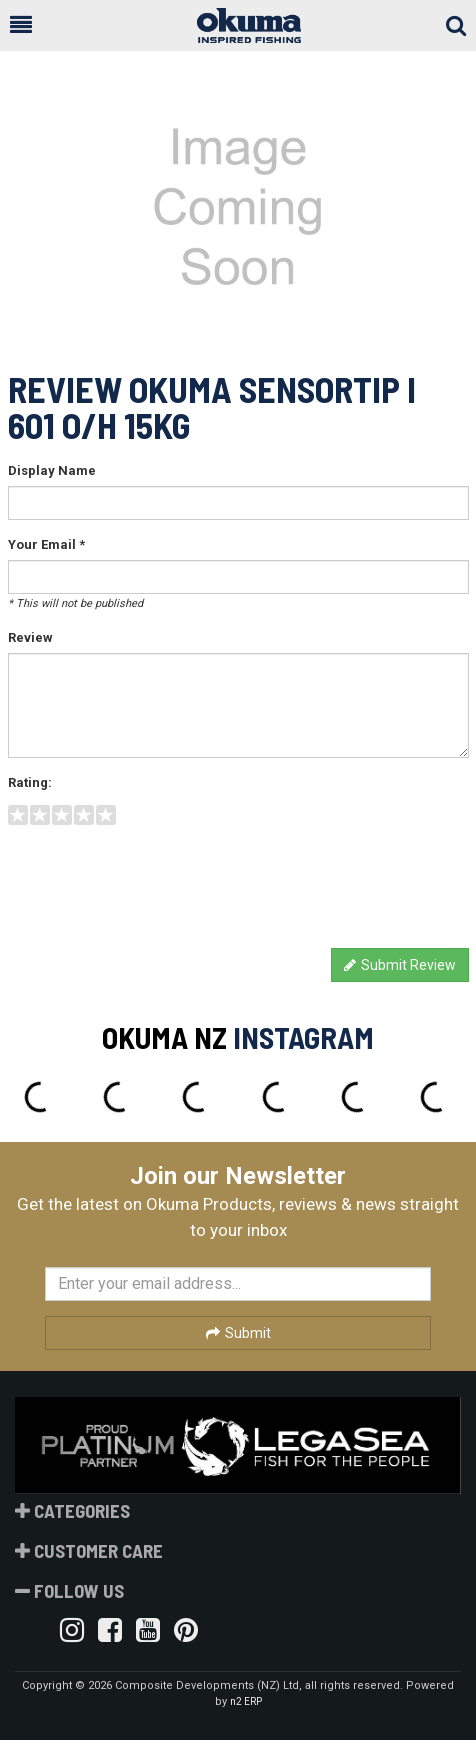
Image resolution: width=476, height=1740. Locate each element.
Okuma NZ (164, 1037)
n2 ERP (246, 1701)
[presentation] (160, 879)
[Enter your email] (238, 1284)
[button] (21, 25)
